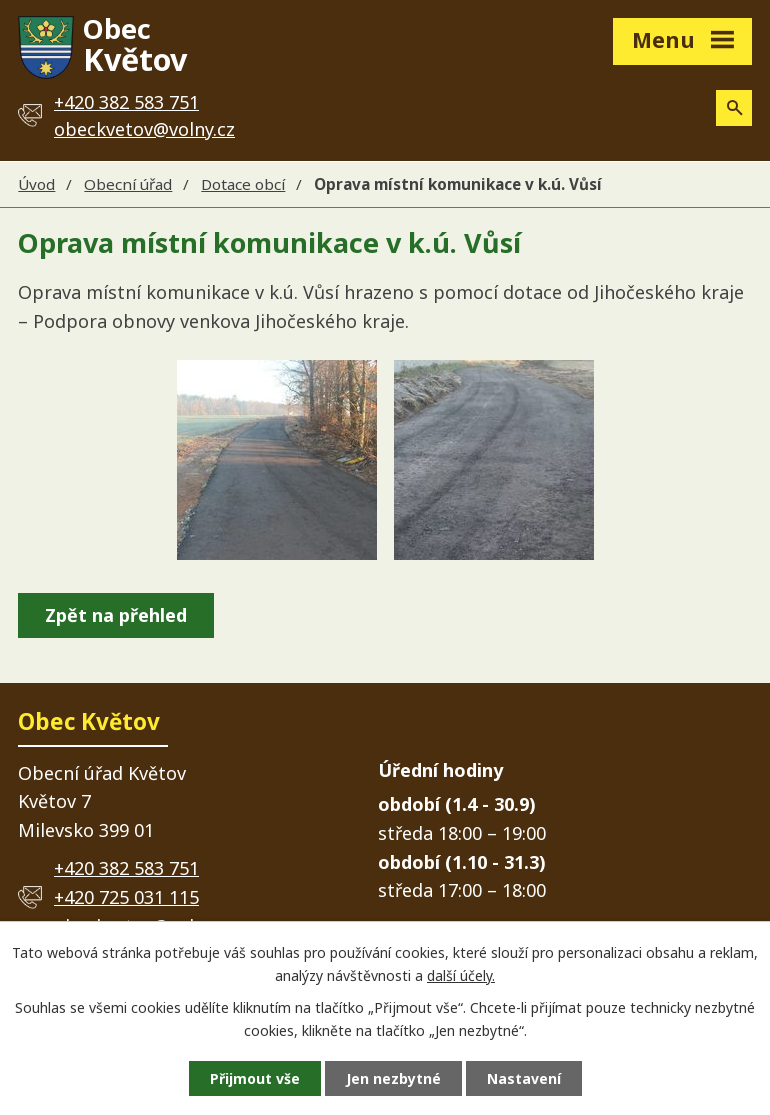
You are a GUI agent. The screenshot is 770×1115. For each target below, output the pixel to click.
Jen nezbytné (393, 1078)
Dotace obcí (243, 184)
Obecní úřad (128, 184)
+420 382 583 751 (126, 868)
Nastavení (524, 1078)
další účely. (461, 975)
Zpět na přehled (116, 615)
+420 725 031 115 (126, 897)
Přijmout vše (255, 1078)
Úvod (36, 184)
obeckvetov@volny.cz (144, 129)
